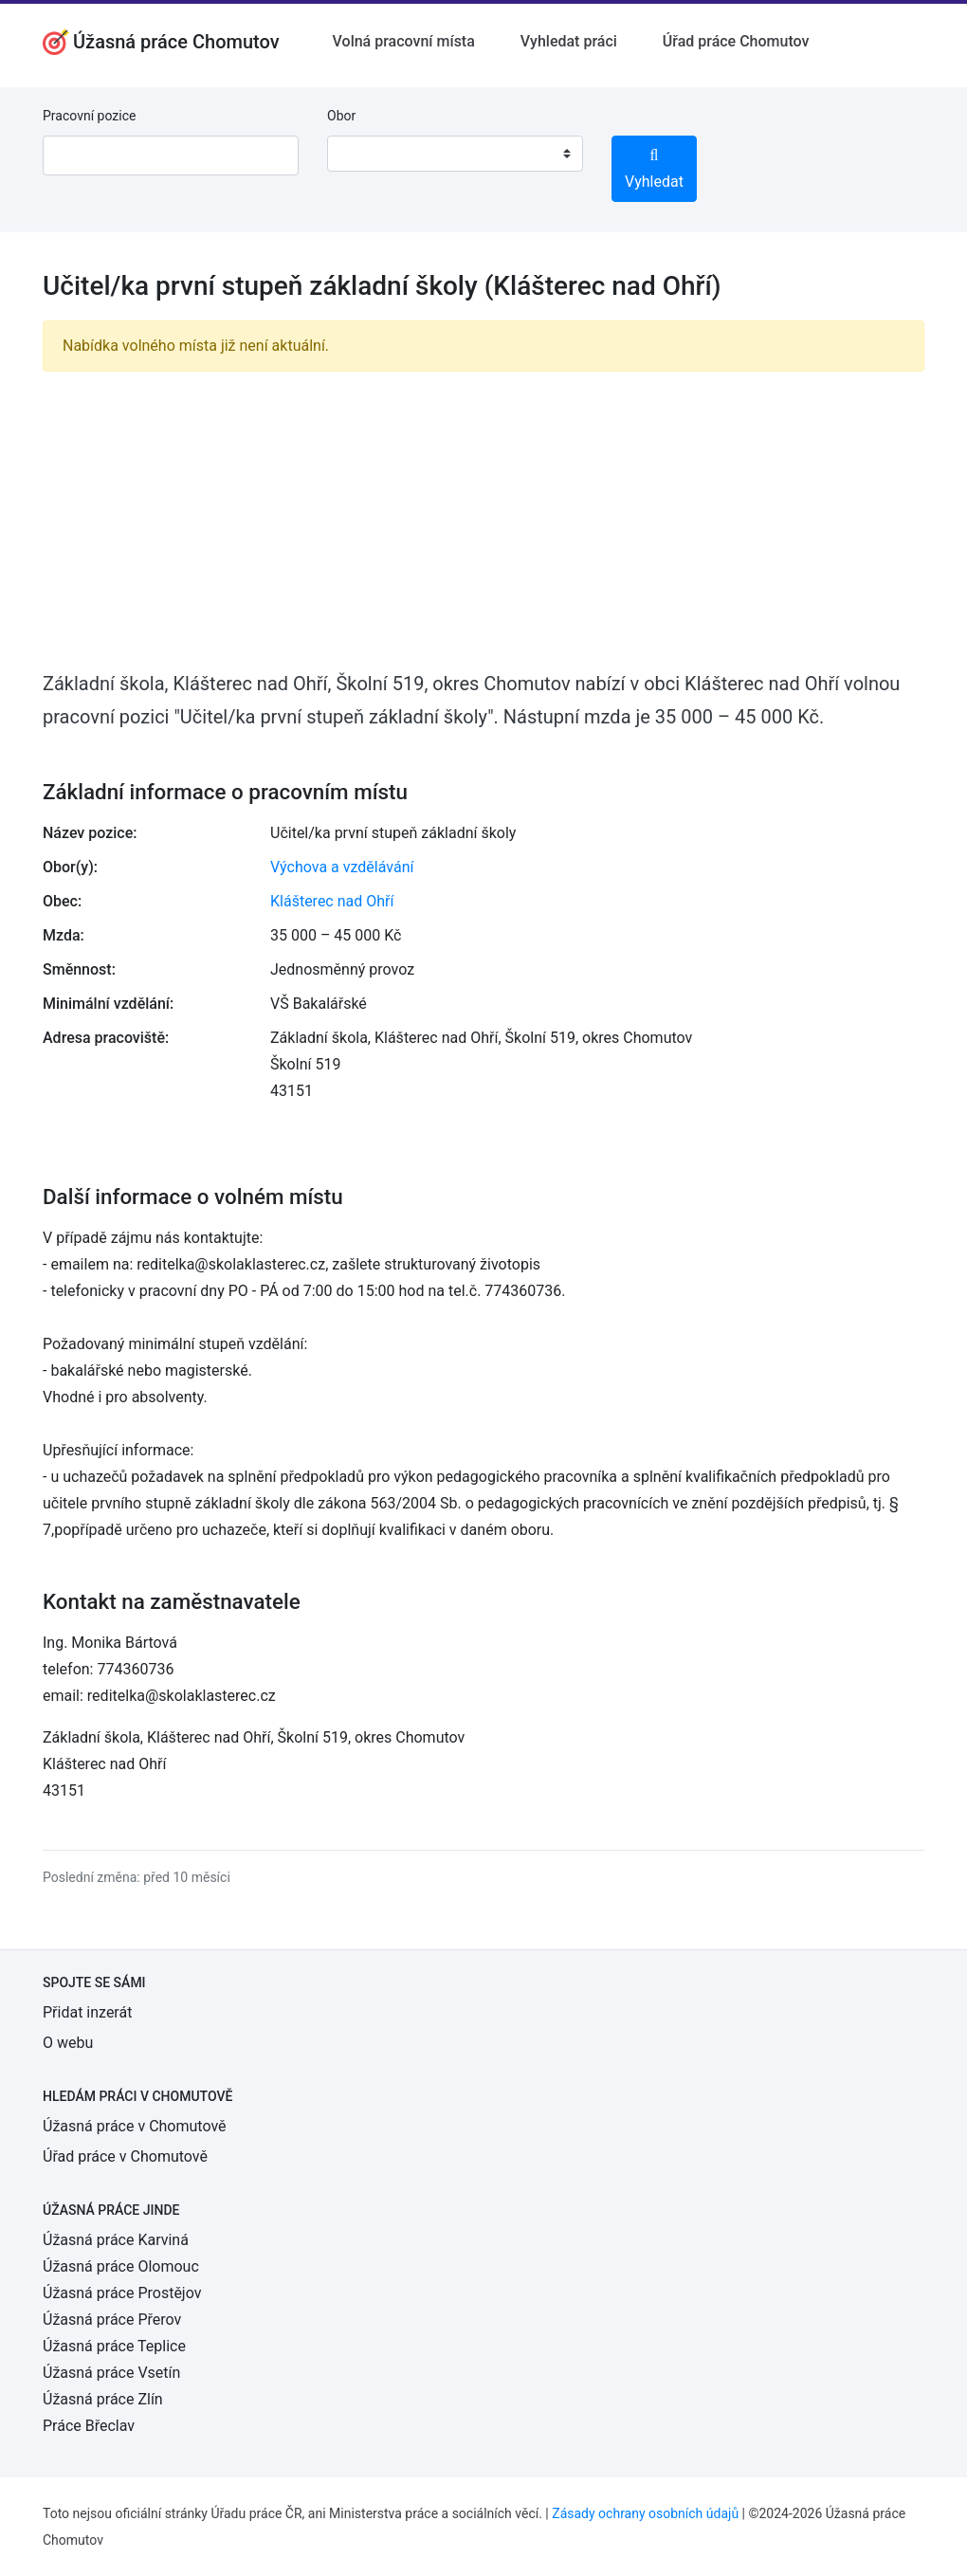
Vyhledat (654, 169)
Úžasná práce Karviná (116, 2240)
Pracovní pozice (89, 115)
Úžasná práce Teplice (114, 2346)
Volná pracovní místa (404, 41)
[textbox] (366, 154)
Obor (341, 115)
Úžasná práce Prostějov (122, 2293)
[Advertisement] (483, 519)
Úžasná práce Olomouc (121, 2266)
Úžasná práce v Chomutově (135, 2126)
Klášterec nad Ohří (331, 901)
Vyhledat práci (568, 41)
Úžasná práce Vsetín (111, 2373)
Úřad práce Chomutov (736, 41)
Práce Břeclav (89, 2426)
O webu (68, 2043)
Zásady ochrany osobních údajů (645, 2513)
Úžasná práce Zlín (103, 2399)
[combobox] (455, 154)
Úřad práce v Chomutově (125, 2156)
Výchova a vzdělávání (341, 867)
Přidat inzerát (87, 2012)
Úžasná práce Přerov (112, 2320)
